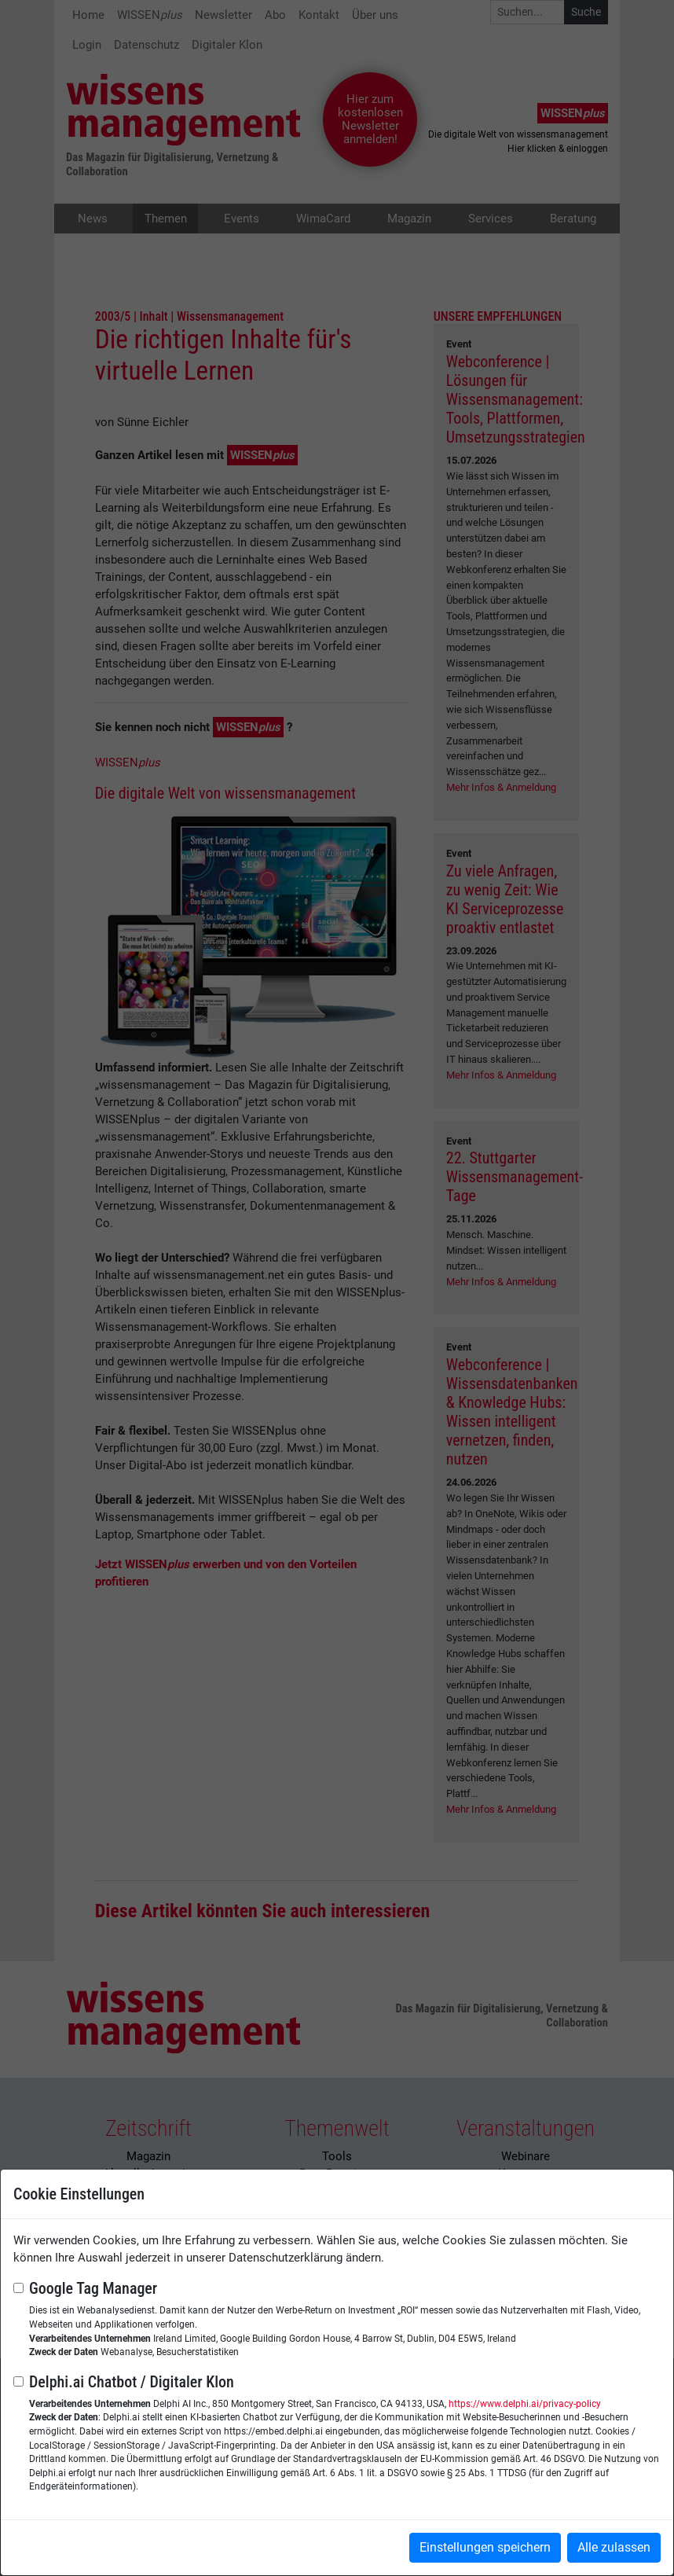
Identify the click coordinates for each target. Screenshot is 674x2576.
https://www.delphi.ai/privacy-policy (525, 2403)
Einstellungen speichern (485, 2547)
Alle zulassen (613, 2547)
